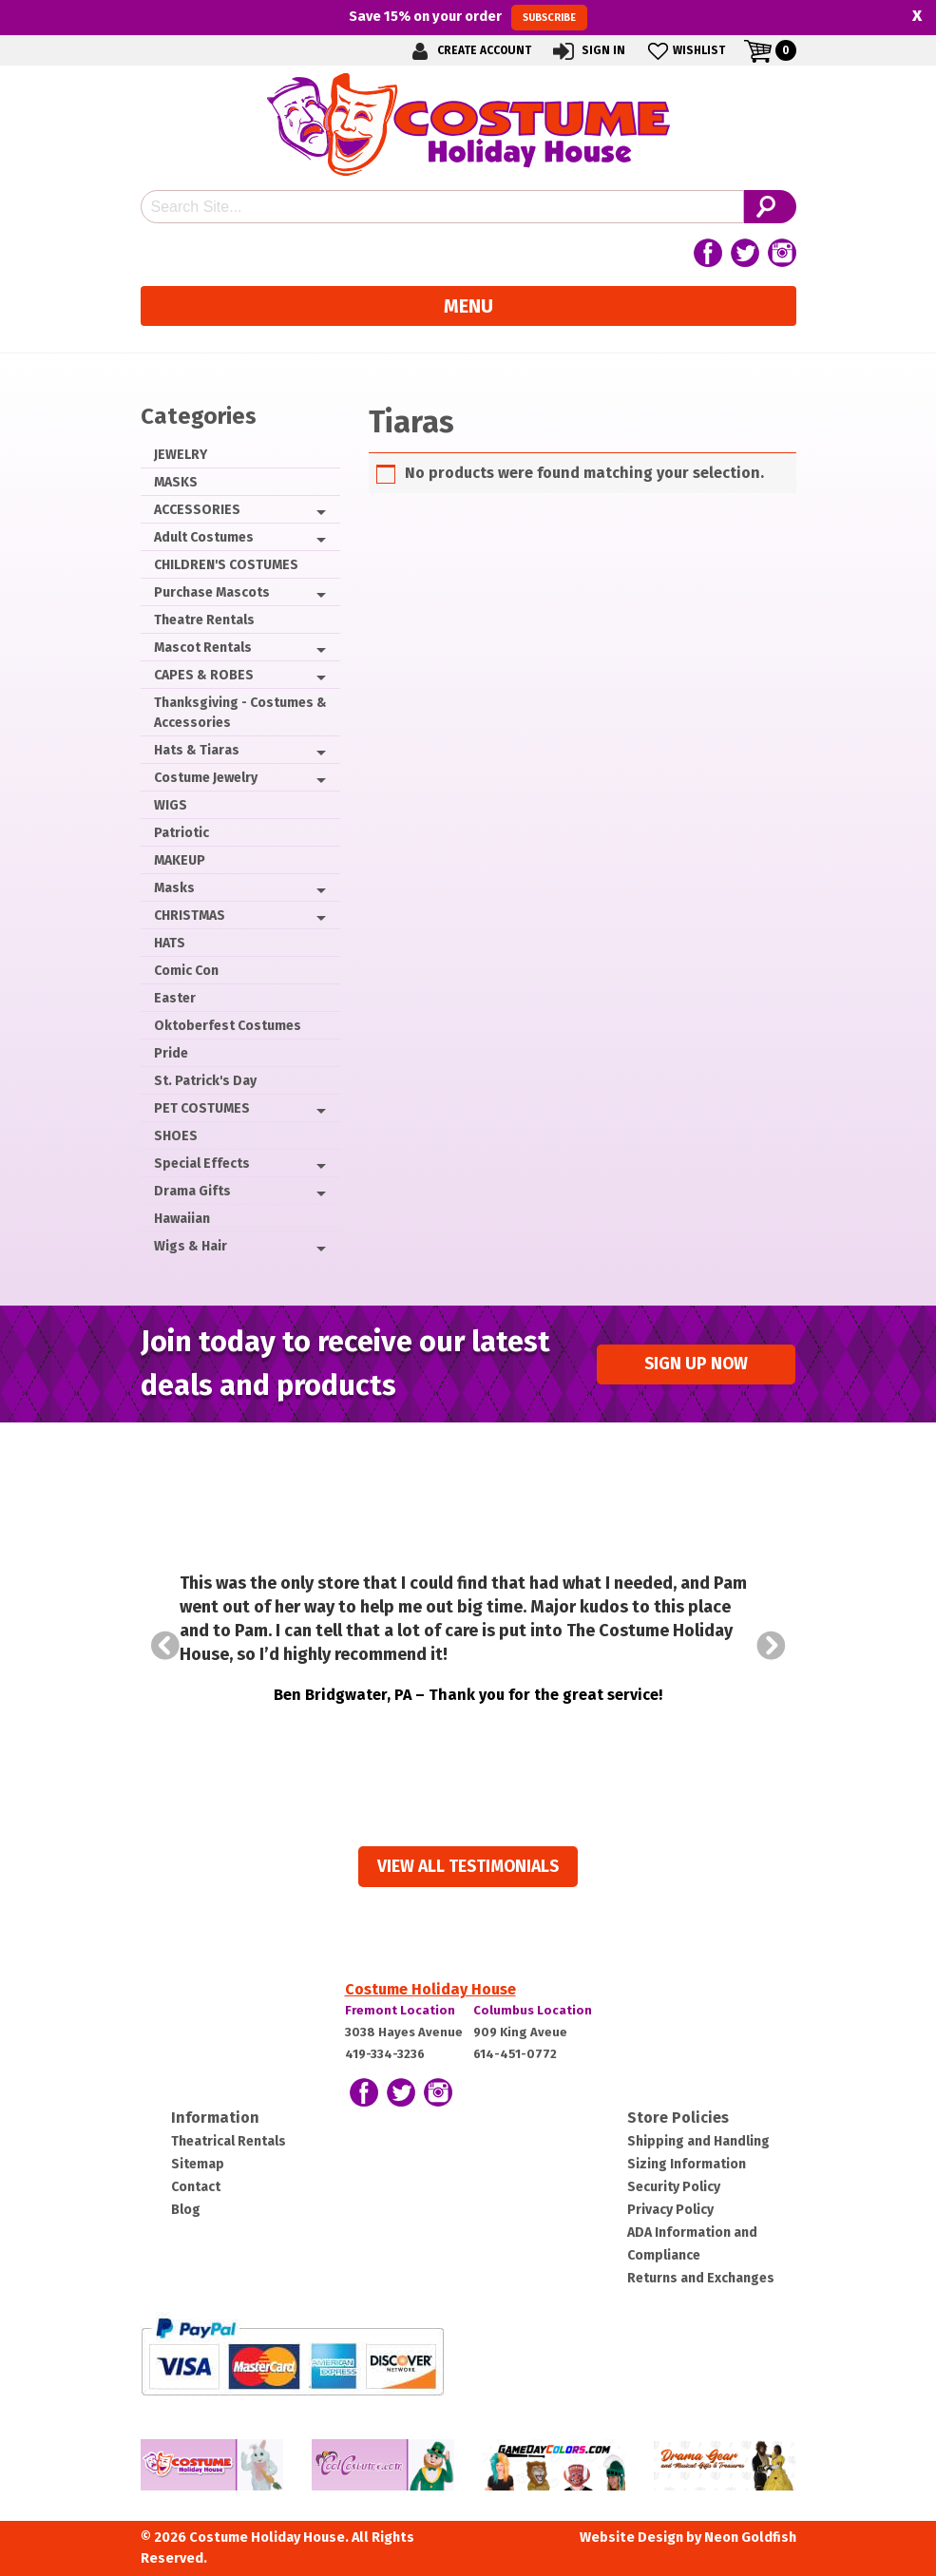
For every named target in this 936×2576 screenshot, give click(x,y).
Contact (195, 2187)
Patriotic (181, 833)
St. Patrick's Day (205, 1081)
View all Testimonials (468, 1867)
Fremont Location (400, 2010)
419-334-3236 (385, 2054)
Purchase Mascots (212, 592)
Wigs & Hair (190, 1246)
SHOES (176, 1136)
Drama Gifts (192, 1191)
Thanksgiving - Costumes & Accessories (240, 713)
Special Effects (202, 1163)
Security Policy (673, 2187)
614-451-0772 (515, 2054)
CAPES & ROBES (204, 675)
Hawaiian (182, 1219)
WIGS (170, 805)
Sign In (587, 51)
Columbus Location (532, 2010)
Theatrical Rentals (228, 2141)
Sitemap (197, 2164)
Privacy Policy (670, 2210)
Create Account (468, 51)
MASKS (176, 482)
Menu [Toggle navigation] (468, 306)
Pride (171, 1053)
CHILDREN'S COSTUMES (226, 565)
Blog (186, 2210)
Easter (175, 998)
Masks (174, 888)
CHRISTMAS (189, 915)
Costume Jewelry (206, 778)
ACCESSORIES (197, 510)
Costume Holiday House (430, 1989)
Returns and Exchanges (700, 2278)
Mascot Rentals (203, 647)
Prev (165, 1646)
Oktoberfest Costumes (227, 1026)
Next (771, 1646)
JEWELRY (180, 455)
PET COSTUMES (202, 1108)
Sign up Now (696, 1364)
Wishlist (684, 51)
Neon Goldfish (750, 2537)
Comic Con (186, 971)
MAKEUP (179, 860)
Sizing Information (686, 2164)
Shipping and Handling (698, 2141)
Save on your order (468, 17)
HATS (169, 943)
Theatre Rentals (204, 620)
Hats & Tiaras (196, 750)
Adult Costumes (204, 537)
